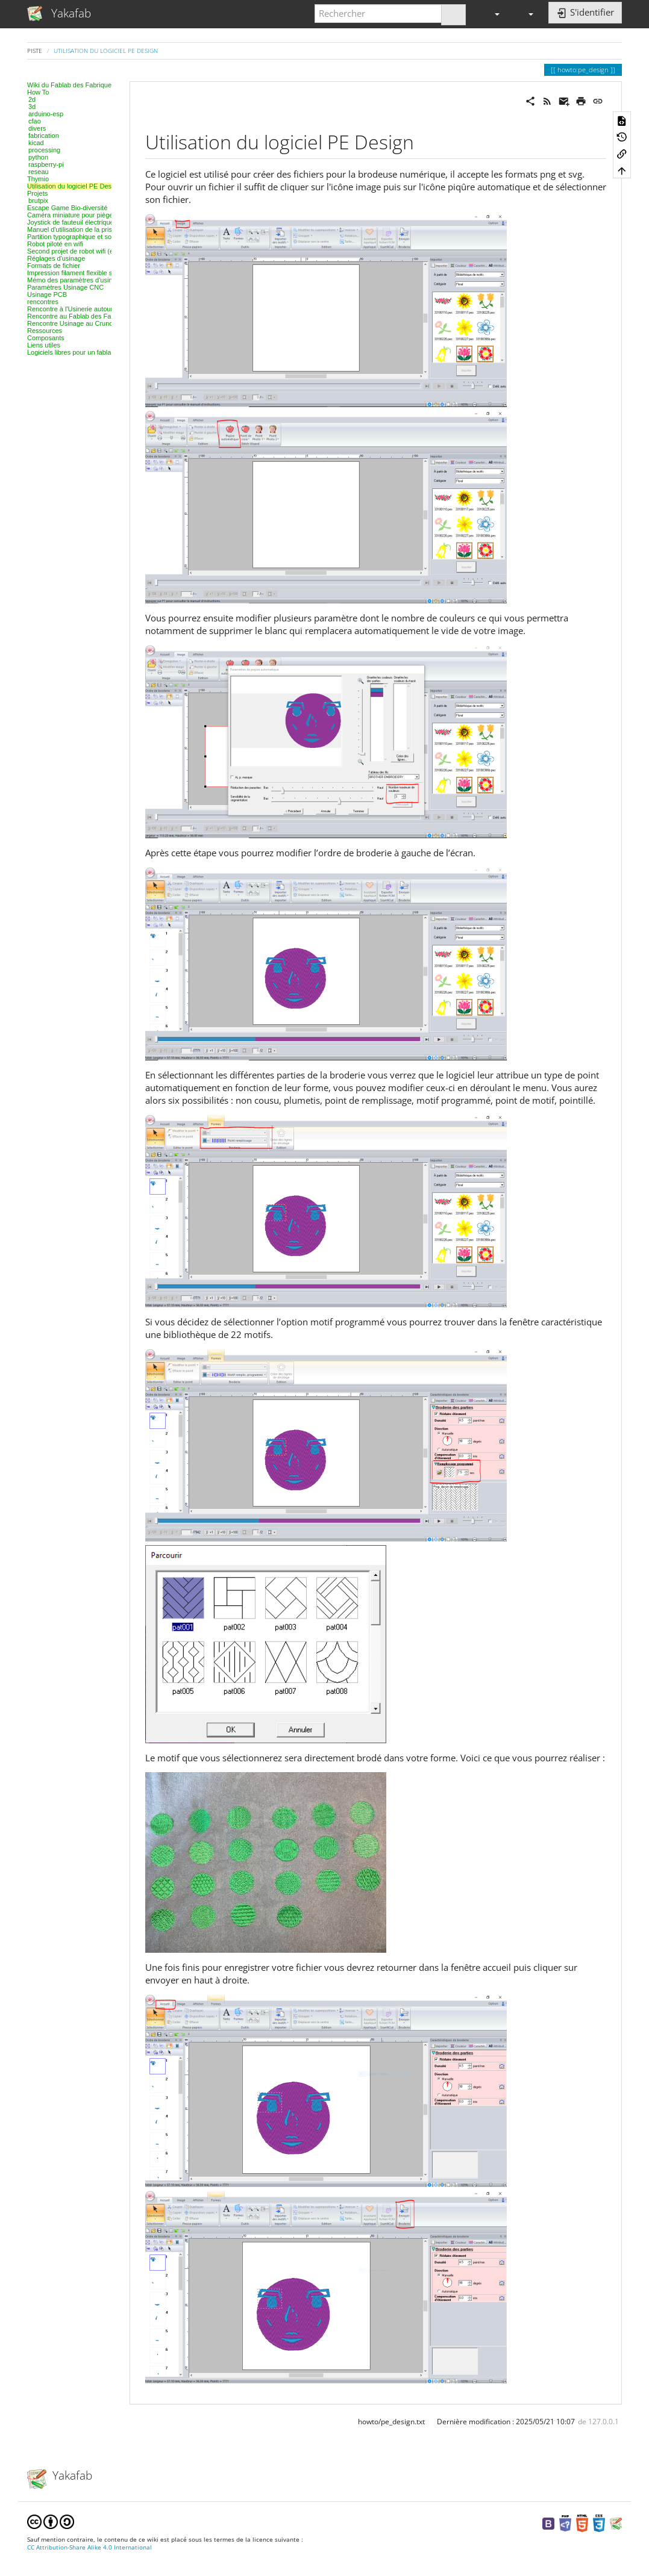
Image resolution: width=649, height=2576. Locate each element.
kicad (36, 142)
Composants (45, 337)
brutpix (38, 200)
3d (32, 106)
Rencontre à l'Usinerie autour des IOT (82, 309)
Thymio (38, 178)
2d (32, 99)
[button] (492, 13)
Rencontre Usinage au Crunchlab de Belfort (91, 323)
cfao (34, 121)
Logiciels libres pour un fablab (71, 352)
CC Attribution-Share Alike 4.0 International (89, 2547)
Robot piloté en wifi (55, 243)
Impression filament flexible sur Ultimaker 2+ (92, 272)
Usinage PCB (47, 294)
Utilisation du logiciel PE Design (106, 50)
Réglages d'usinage (56, 258)
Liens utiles (43, 345)
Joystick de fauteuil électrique (70, 222)
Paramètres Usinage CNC (65, 287)
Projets (37, 193)
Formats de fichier (53, 265)
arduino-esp (45, 113)
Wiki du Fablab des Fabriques (71, 85)
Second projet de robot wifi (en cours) (82, 251)
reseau (38, 171)
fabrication (43, 135)
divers (37, 128)
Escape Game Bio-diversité (67, 207)
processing (44, 150)
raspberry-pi (46, 164)
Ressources (44, 330)
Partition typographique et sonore (76, 236)
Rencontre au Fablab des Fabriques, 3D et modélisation (109, 316)
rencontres (42, 301)
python (38, 157)
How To (38, 92)
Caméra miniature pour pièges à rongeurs (88, 215)
